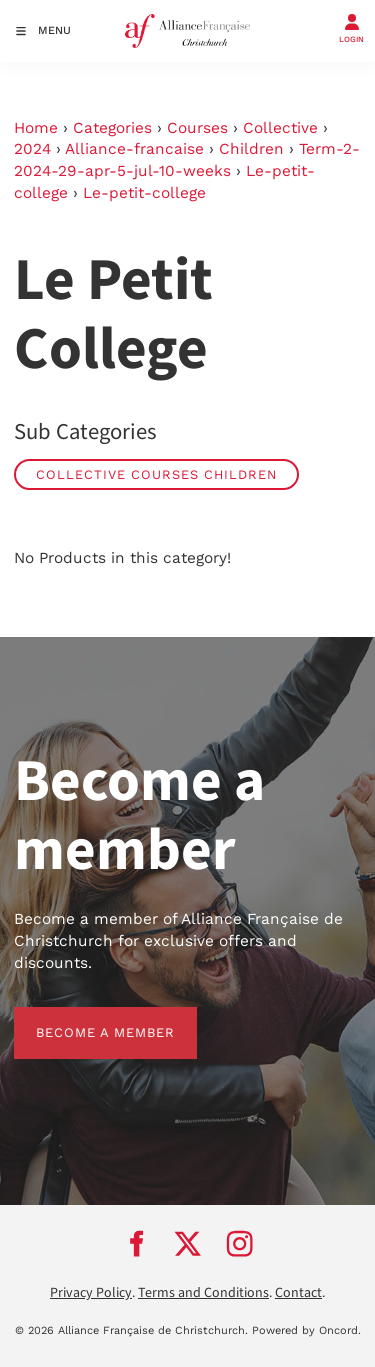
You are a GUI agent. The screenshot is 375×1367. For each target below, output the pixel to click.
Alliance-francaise (134, 149)
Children (251, 149)
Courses (197, 128)
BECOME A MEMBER (83, 1017)
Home (36, 128)
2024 (32, 149)
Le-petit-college (144, 193)
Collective (280, 128)
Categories (112, 128)
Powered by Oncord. (306, 1330)
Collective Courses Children (156, 474)
